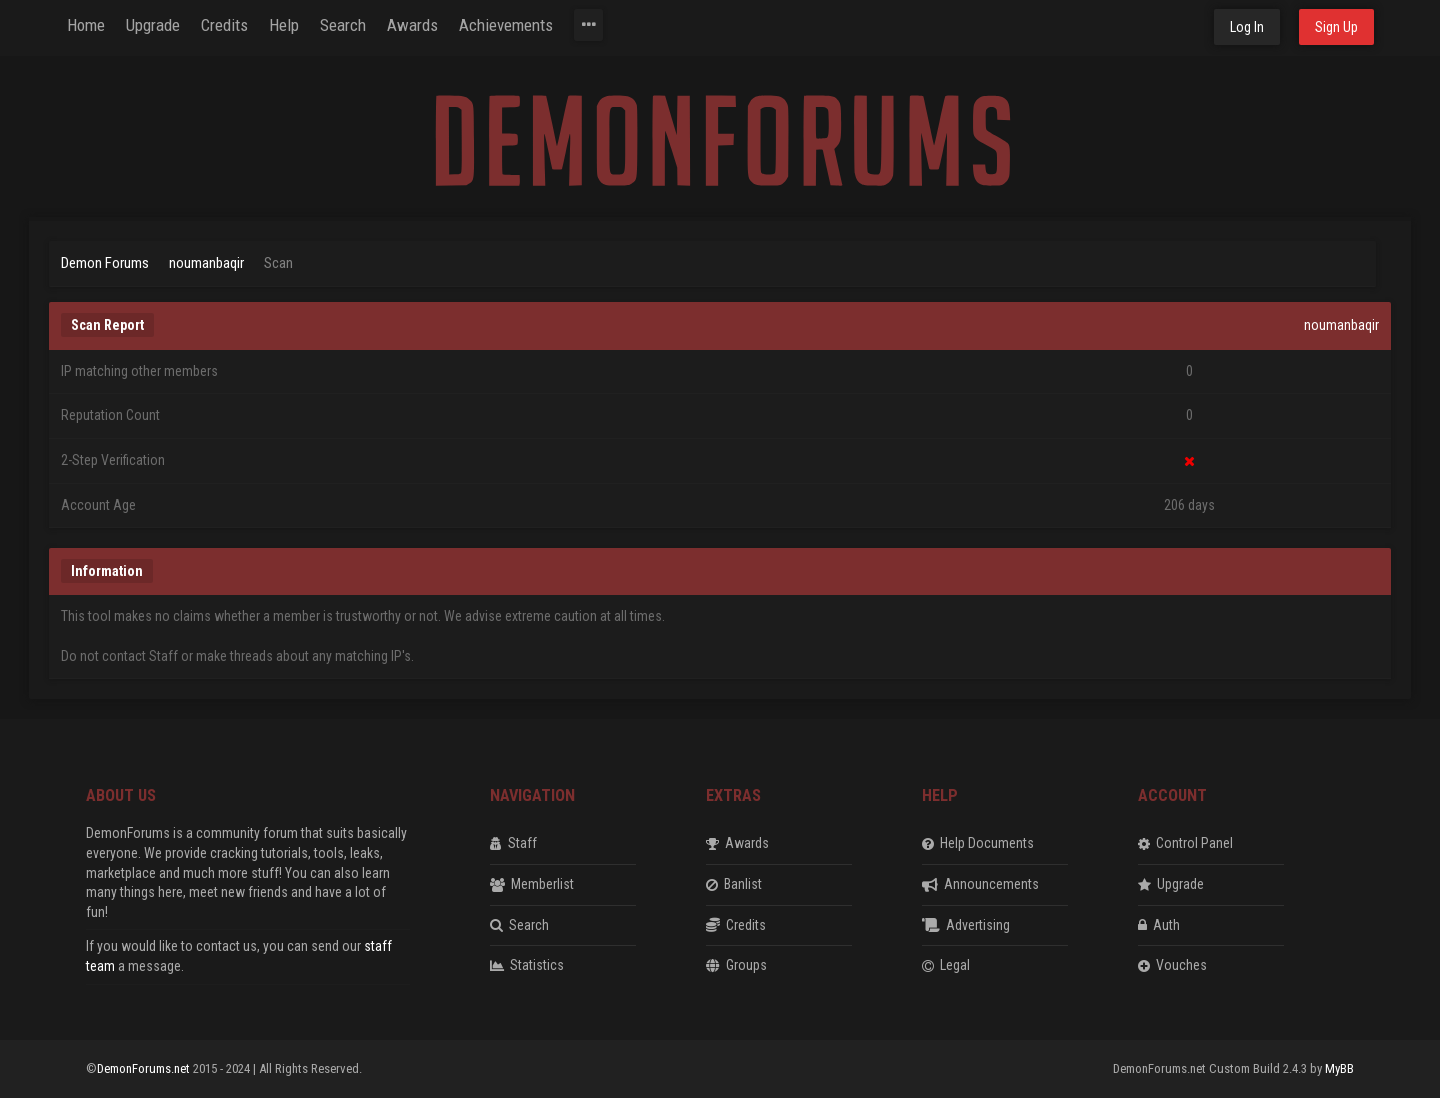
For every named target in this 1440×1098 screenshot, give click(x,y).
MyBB (1339, 1068)
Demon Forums (105, 263)
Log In (1247, 27)
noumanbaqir (206, 263)
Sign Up (1336, 27)
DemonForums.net (145, 1068)
